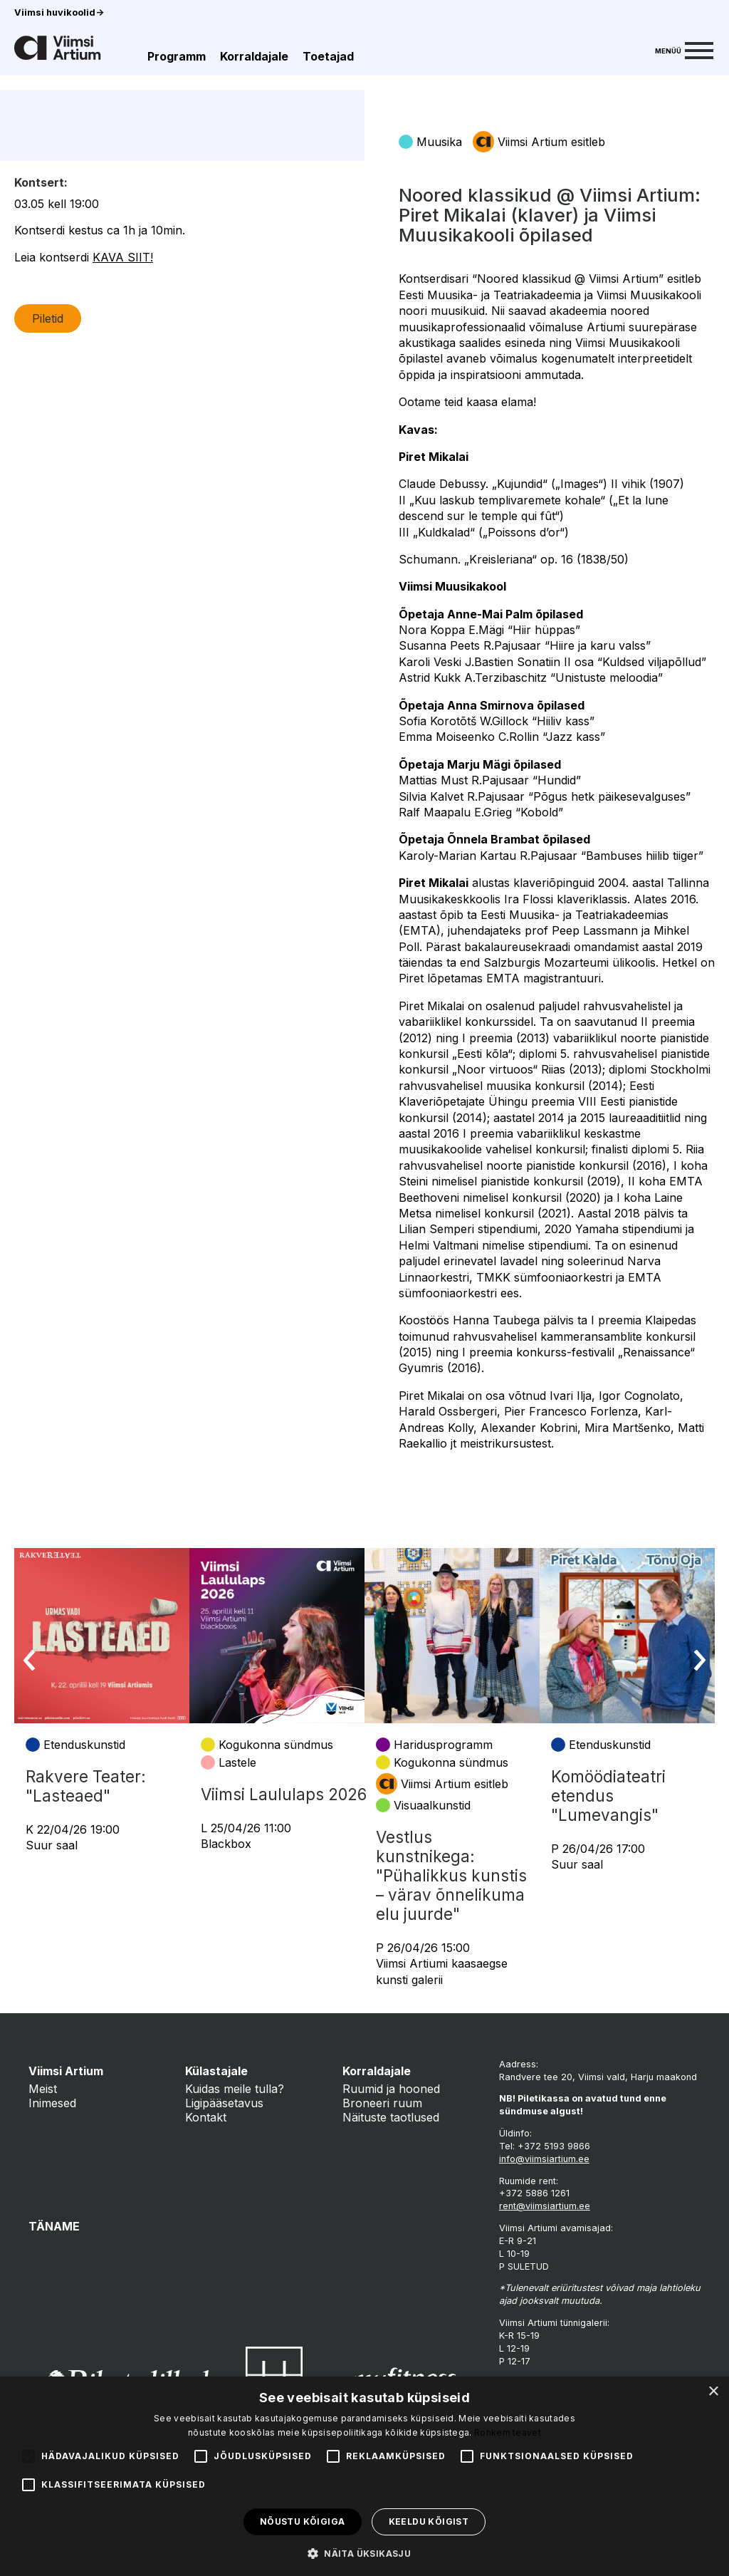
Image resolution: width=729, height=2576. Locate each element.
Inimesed (52, 2103)
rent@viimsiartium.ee (544, 2206)
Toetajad (328, 56)
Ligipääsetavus (224, 2103)
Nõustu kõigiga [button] (302, 2521)
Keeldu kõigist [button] (429, 2521)
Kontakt (205, 2117)
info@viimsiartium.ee (544, 2159)
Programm (176, 56)
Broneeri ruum (382, 2103)
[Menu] (684, 49)
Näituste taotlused (390, 2117)
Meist (42, 2089)
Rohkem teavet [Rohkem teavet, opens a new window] (507, 2432)
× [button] (713, 2392)
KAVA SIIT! (123, 365)
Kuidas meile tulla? (234, 2089)
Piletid (47, 426)
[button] (364, 2552)
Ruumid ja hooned (391, 2089)
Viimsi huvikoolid (59, 12)
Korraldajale (254, 56)
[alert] (364, 2476)
